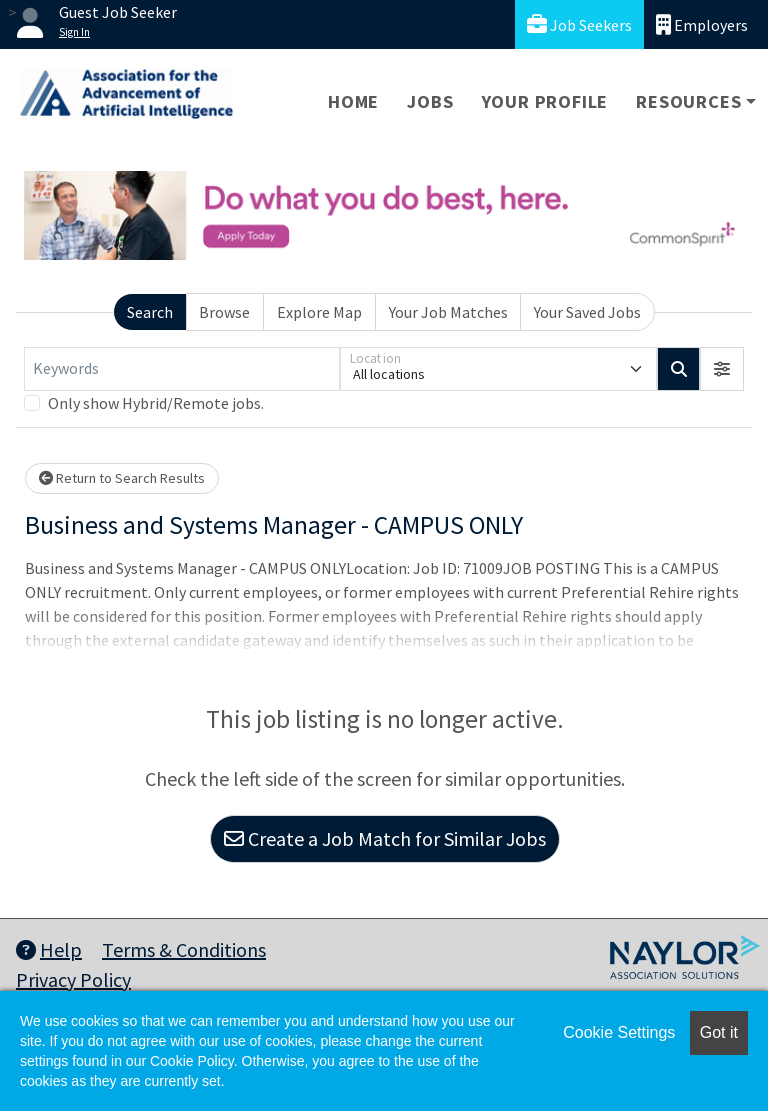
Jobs (430, 101)
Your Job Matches (448, 312)
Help (49, 949)
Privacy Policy (73, 979)
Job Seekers (579, 24)
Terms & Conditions (184, 949)
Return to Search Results (122, 478)
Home (353, 101)
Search (150, 312)
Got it (719, 1032)
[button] (722, 369)
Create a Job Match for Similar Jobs (385, 838)
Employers (702, 24)
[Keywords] (182, 369)
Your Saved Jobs (587, 312)
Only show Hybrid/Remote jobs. (156, 403)
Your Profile (545, 101)
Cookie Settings (619, 1032)
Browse (224, 312)
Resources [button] (688, 101)
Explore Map (319, 312)
